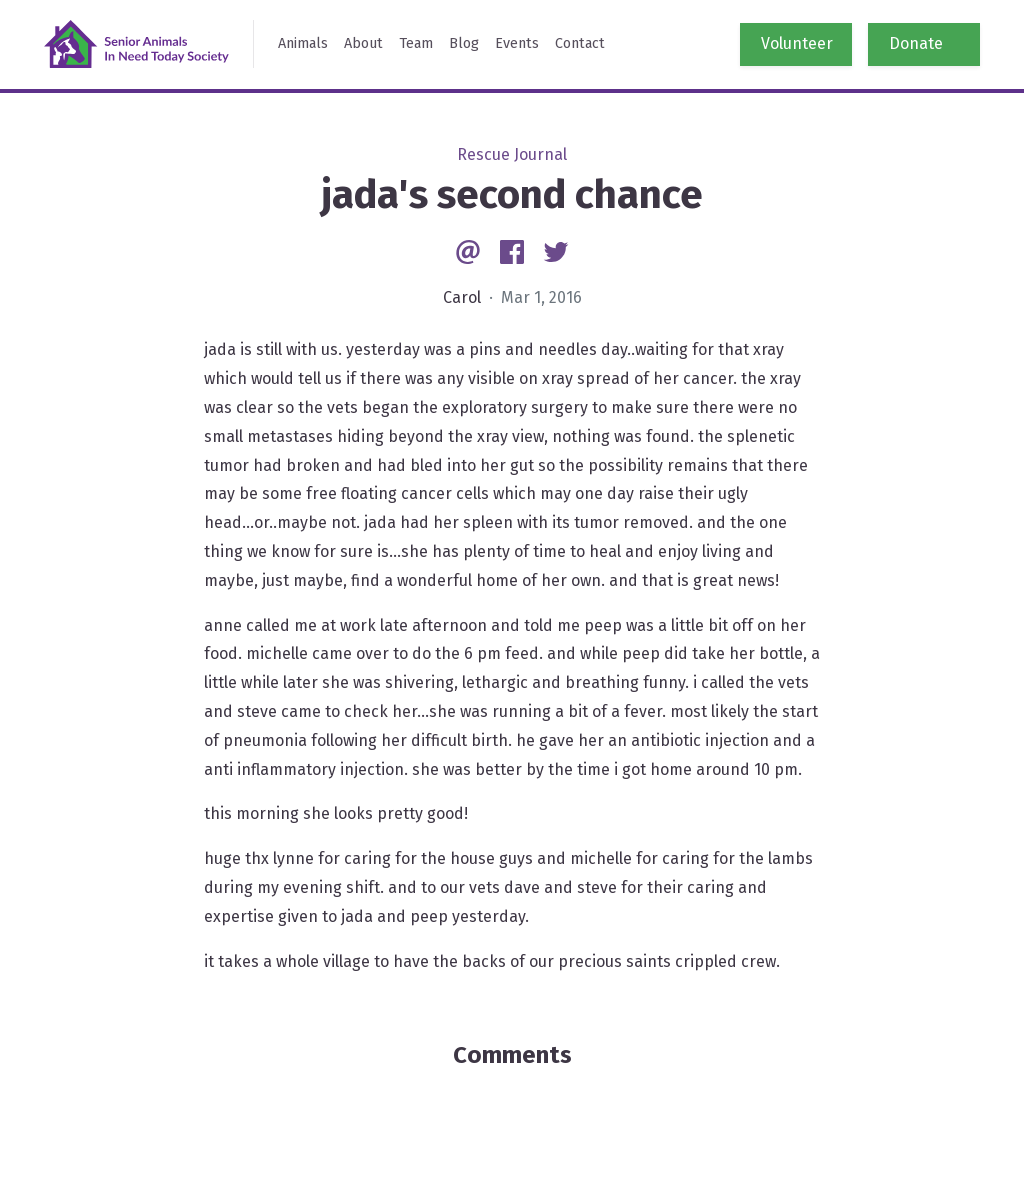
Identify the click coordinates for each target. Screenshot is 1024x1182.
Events (517, 43)
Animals (303, 43)
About (363, 43)
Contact (580, 43)
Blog (464, 43)
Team (416, 43)
